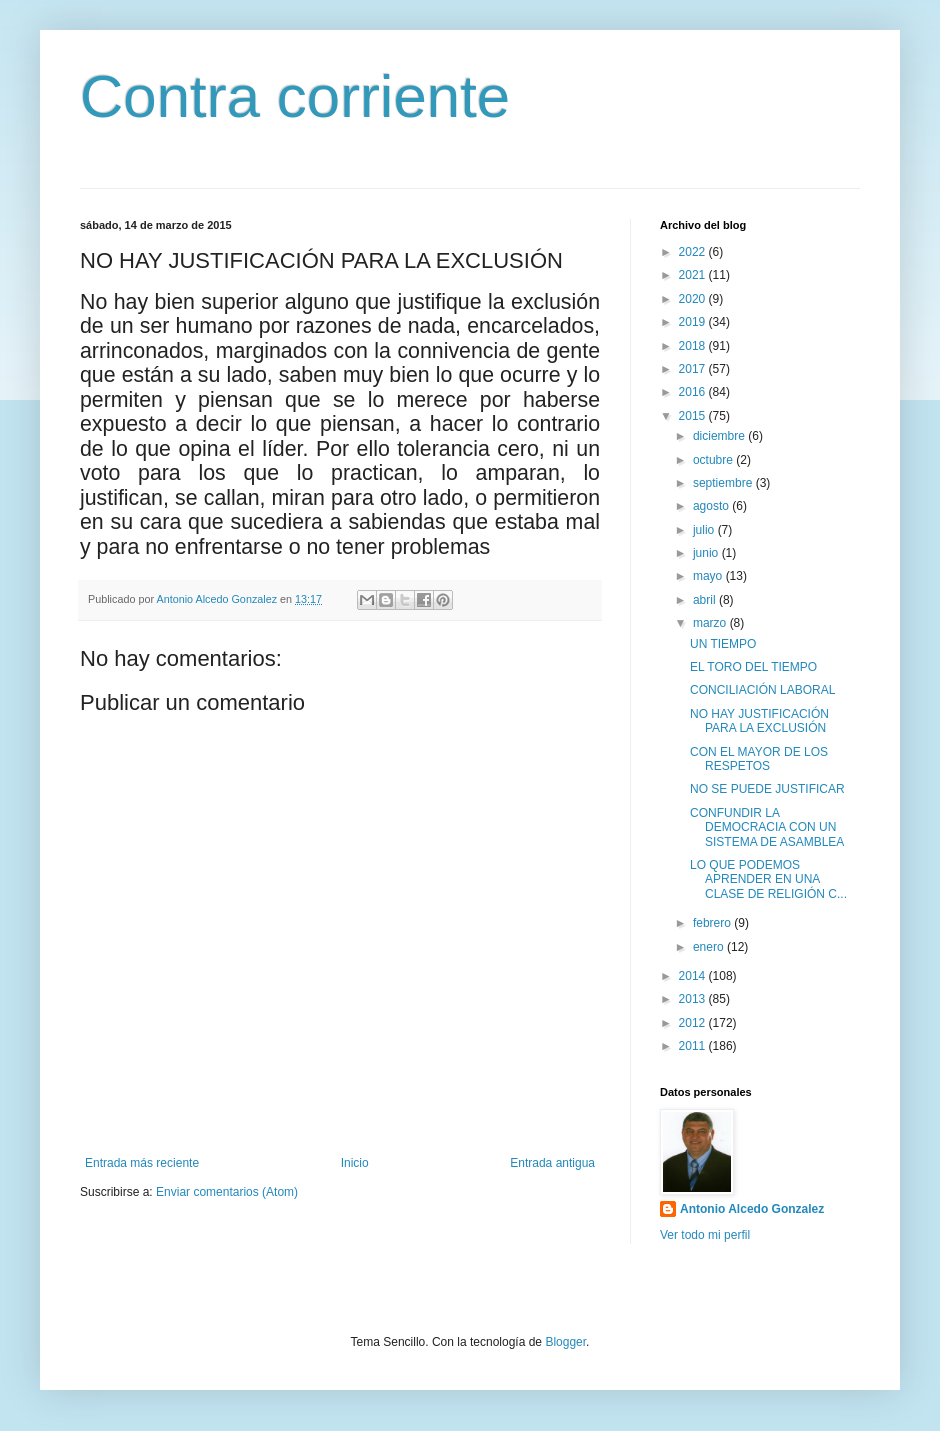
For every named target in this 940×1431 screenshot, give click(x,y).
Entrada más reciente (142, 1163)
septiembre (724, 483)
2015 (694, 416)
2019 (694, 322)
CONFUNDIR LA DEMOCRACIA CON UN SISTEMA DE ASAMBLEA (767, 827)
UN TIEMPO (723, 644)
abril (706, 600)
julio (705, 530)
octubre (714, 460)
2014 (694, 976)
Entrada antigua (552, 1163)
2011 (694, 1046)
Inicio (355, 1163)
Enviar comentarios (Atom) (227, 1192)
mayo (709, 576)
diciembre (720, 436)
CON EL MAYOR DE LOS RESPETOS (759, 759)
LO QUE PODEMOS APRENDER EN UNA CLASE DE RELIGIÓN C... (768, 879)
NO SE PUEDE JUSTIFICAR (767, 789)
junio (707, 553)
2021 (694, 275)
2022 (694, 252)
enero (710, 947)
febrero (713, 923)
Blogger (565, 1342)
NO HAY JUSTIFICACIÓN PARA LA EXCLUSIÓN (759, 721)
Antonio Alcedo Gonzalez (752, 1209)
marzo (711, 623)
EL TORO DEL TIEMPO (753, 667)
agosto (712, 506)
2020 (694, 299)
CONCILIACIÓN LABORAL (762, 690)
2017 (694, 369)
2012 (694, 1023)
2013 (694, 999)
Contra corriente (295, 96)
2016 (694, 392)
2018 (694, 346)
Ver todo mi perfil (705, 1235)
